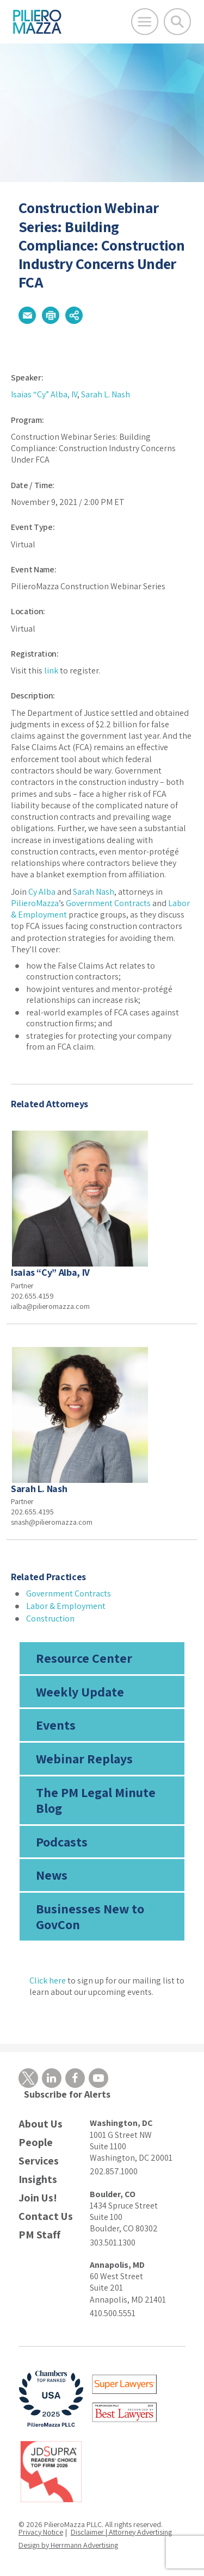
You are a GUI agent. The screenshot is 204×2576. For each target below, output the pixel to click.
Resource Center (84, 1658)
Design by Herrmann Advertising (68, 2545)
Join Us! (37, 2198)
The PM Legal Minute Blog (96, 1800)
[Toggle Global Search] (177, 21)
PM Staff (39, 2235)
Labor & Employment (66, 1606)
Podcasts (62, 1841)
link (51, 670)
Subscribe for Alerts (67, 2094)
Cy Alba (41, 891)
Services (38, 2161)
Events (56, 1724)
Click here (47, 1980)
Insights (37, 2179)
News (51, 1874)
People (35, 2142)
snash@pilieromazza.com (51, 1522)
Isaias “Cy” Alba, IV (44, 394)
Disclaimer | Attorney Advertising (121, 2532)
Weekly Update (80, 1691)
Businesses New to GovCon (90, 1916)
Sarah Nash (93, 891)
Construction (50, 1618)
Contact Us (45, 2216)
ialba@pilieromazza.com (50, 1306)
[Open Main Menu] (144, 21)
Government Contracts (108, 903)
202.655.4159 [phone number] (32, 1296)
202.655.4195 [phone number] (32, 1512)
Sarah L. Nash (105, 394)
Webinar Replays (84, 1758)
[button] (27, 315)
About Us (40, 2124)
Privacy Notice (40, 2532)
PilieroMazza (35, 903)
